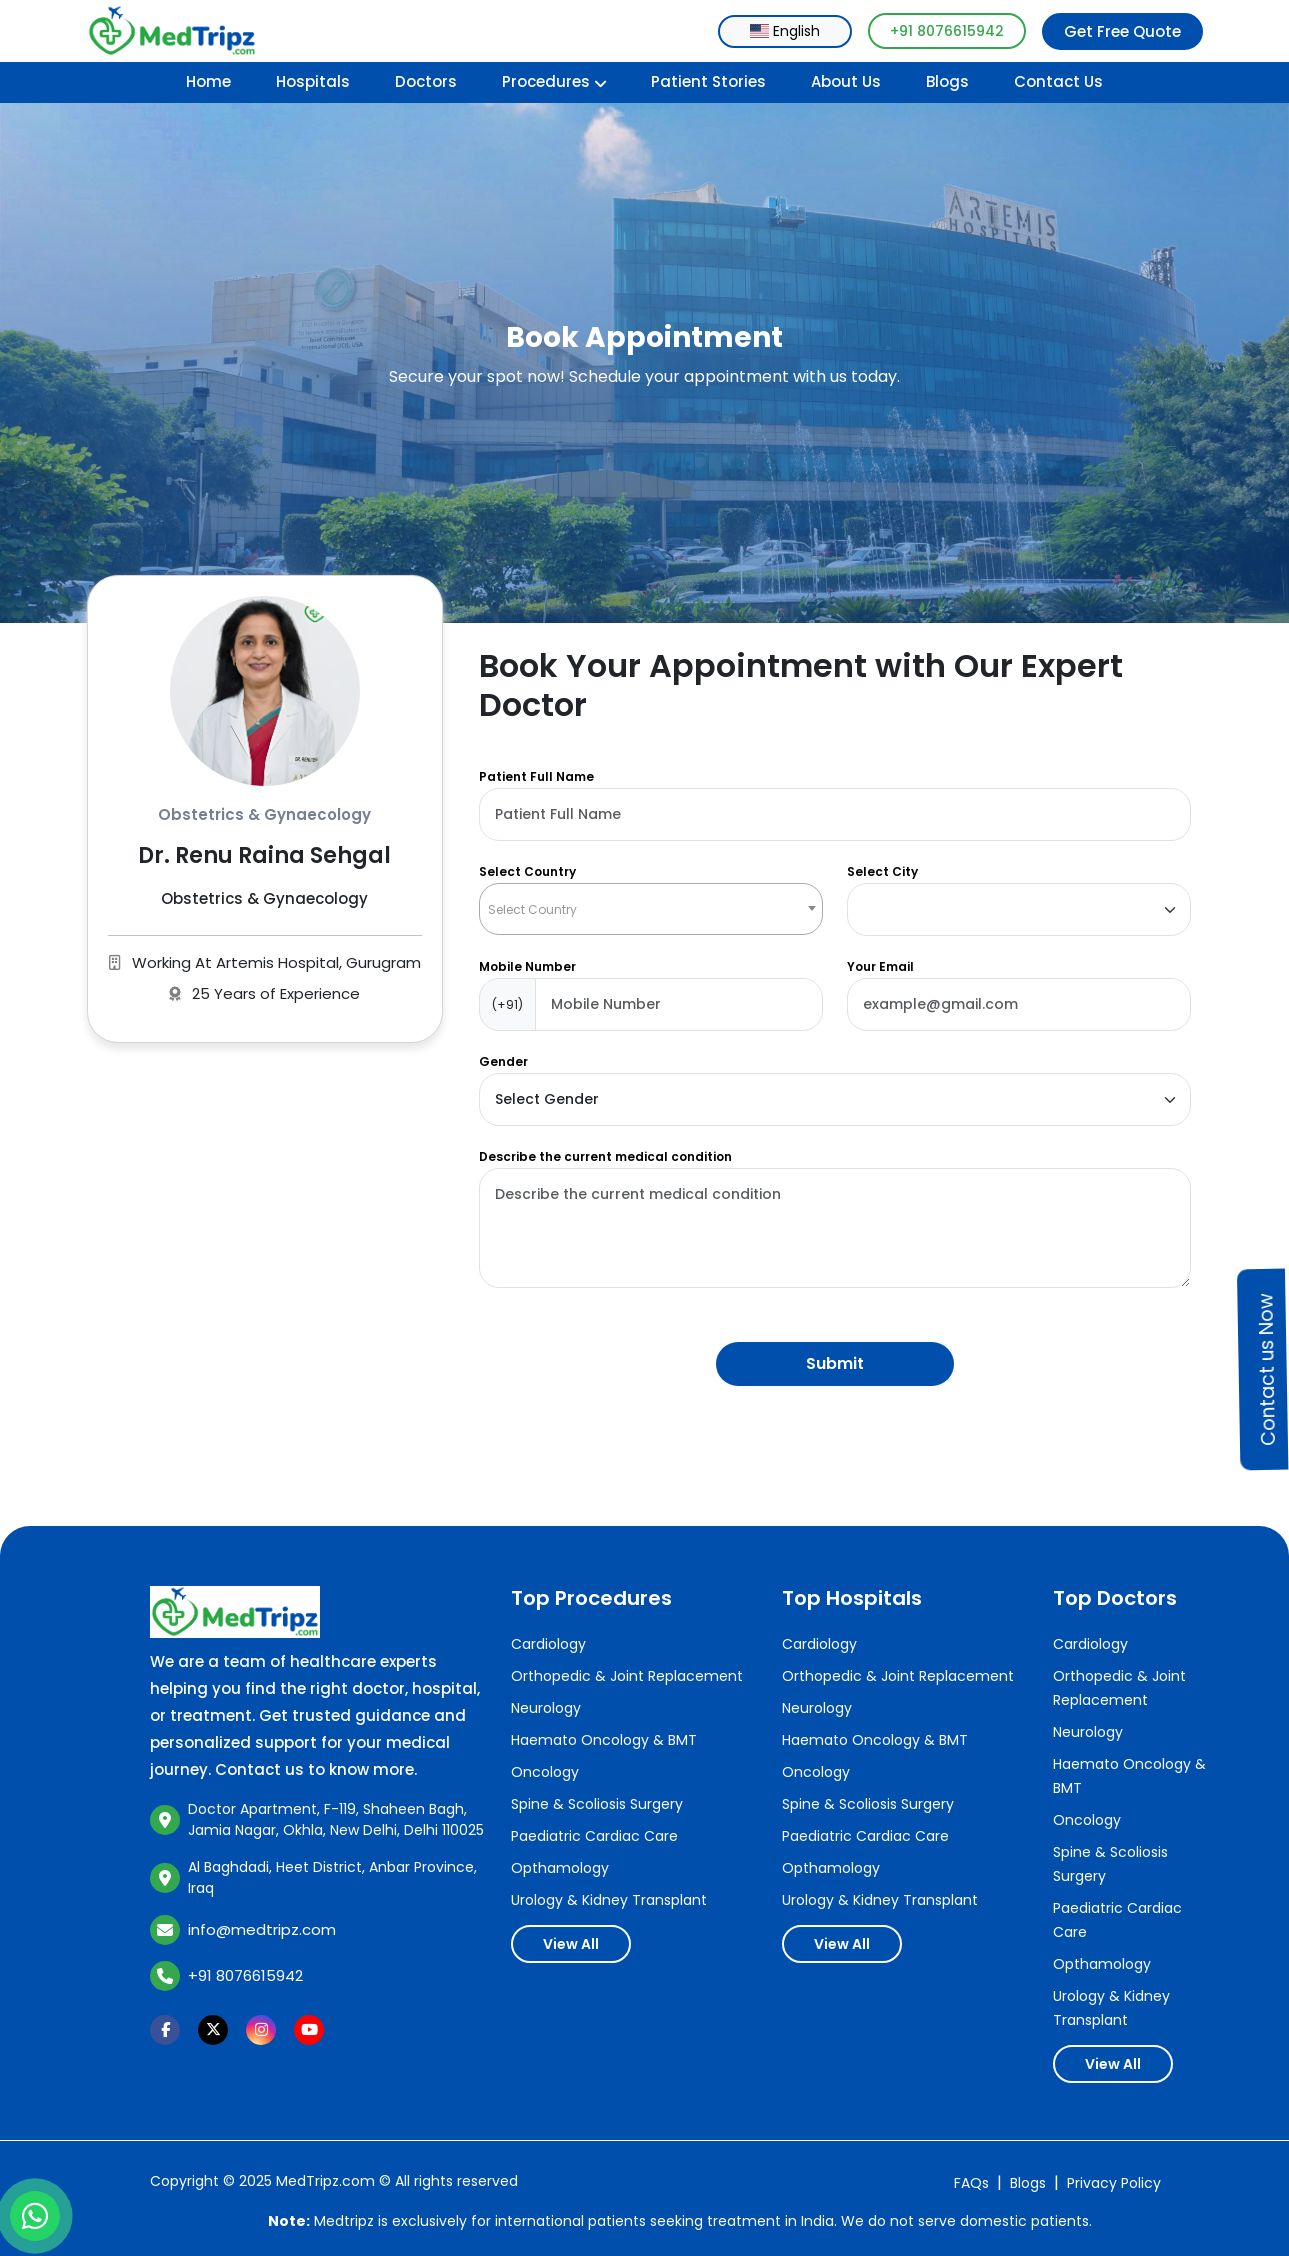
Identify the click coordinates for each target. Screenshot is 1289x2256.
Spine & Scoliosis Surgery (597, 1804)
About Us (846, 81)
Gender (503, 1061)
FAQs (971, 2183)
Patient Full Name (536, 776)
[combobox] (785, 31)
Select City (882, 871)
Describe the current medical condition (605, 1156)
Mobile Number (527, 966)
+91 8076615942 (947, 31)
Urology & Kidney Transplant (609, 1900)
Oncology (545, 1772)
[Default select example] (1019, 909)
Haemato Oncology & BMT (604, 1740)
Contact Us (1058, 81)
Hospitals (313, 81)
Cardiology (548, 1644)
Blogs (947, 81)
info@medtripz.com (262, 1929)
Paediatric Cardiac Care (594, 1836)
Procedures (554, 81)
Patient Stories (708, 81)
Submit (835, 1363)
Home (208, 81)
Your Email (880, 966)
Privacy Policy (1114, 2183)
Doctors (426, 81)
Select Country (527, 871)
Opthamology (560, 1868)
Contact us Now (1267, 1369)
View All (571, 1944)
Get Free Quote (1122, 31)
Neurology (546, 1708)
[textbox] (651, 909)
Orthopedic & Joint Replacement (627, 1676)
